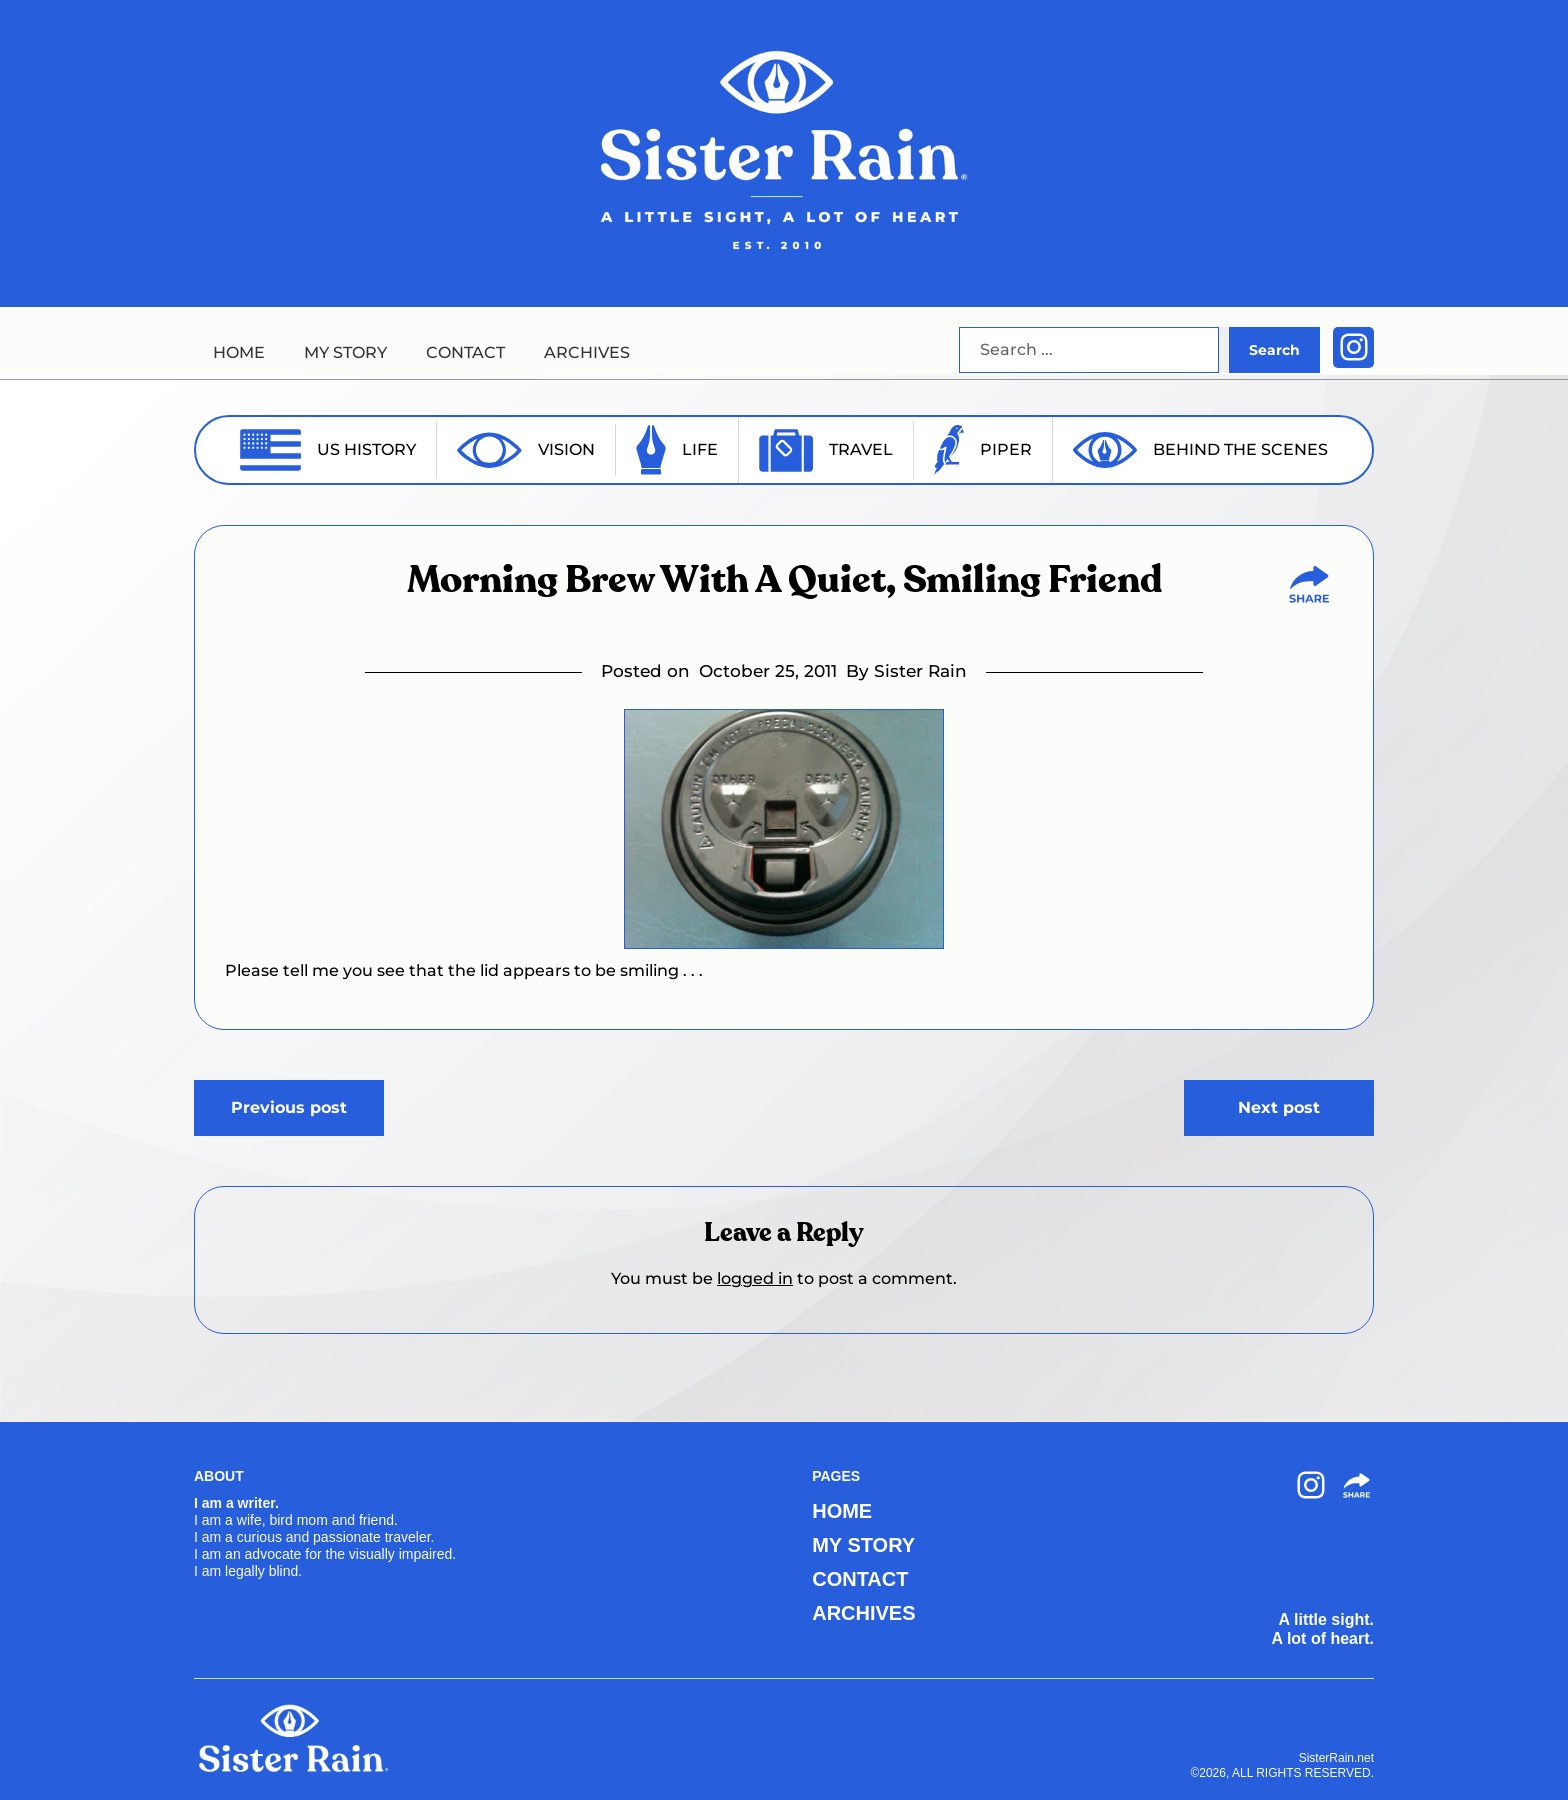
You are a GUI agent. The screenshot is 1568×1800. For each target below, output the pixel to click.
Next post (1279, 1107)
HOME (239, 352)
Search (1274, 350)
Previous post (289, 1107)
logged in (755, 1278)
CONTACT (465, 352)
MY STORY (345, 352)
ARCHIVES (587, 352)
